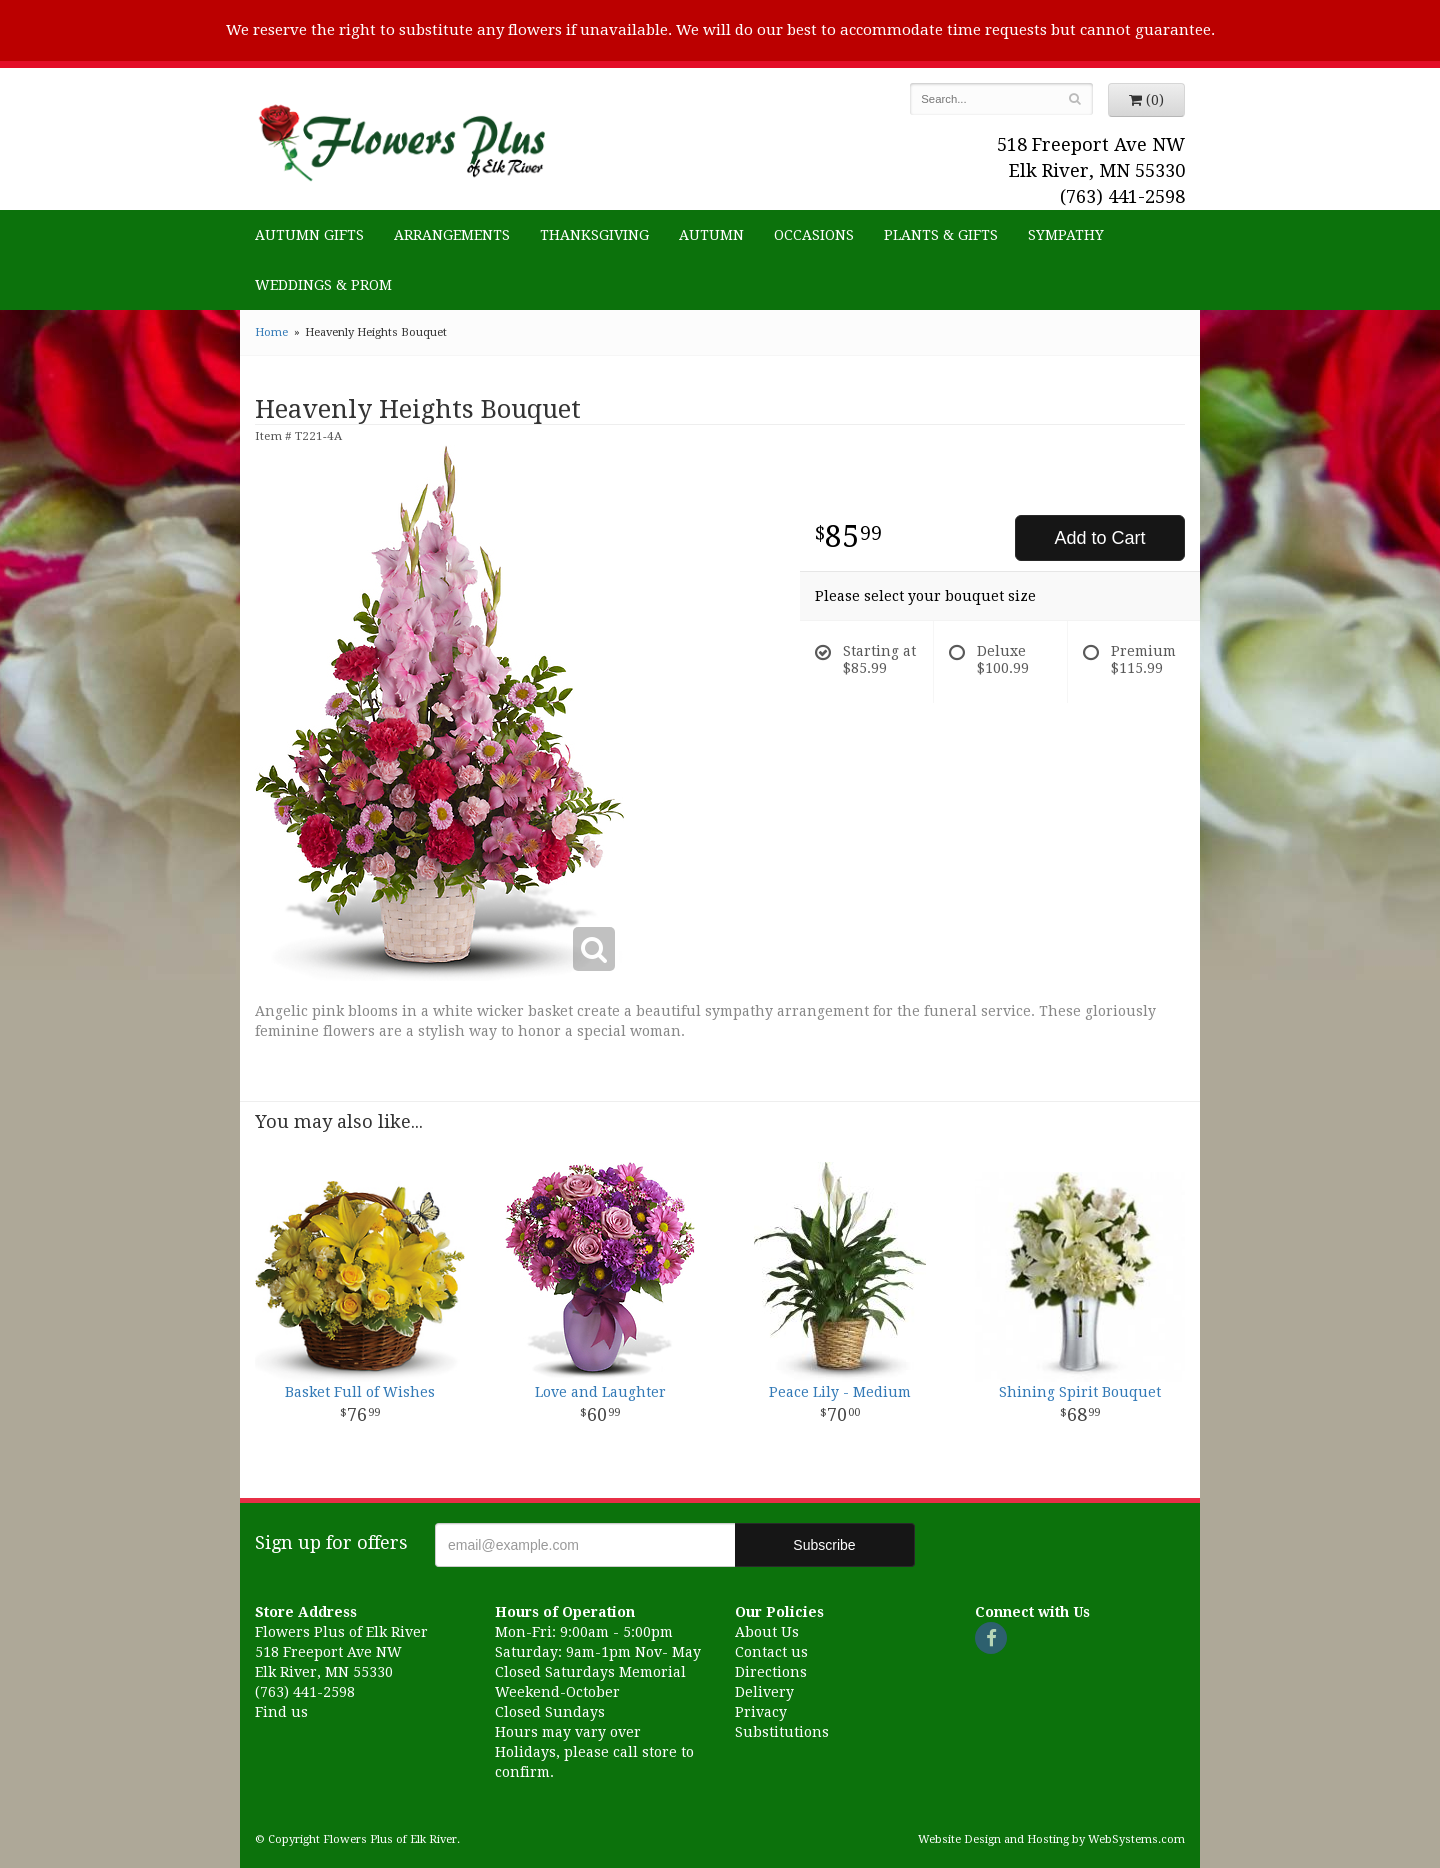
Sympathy (1066, 235)
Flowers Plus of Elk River (400, 137)
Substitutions (782, 1732)
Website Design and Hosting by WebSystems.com (1051, 1839)
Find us (281, 1712)
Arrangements (452, 235)
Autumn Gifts (309, 235)
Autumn (711, 235)
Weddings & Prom (323, 285)
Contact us (771, 1652)
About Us (767, 1632)
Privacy (761, 1712)
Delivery (764, 1692)
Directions (771, 1672)
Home (271, 332)
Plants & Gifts (941, 235)
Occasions (814, 235)
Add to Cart (1099, 538)
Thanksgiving (594, 235)
